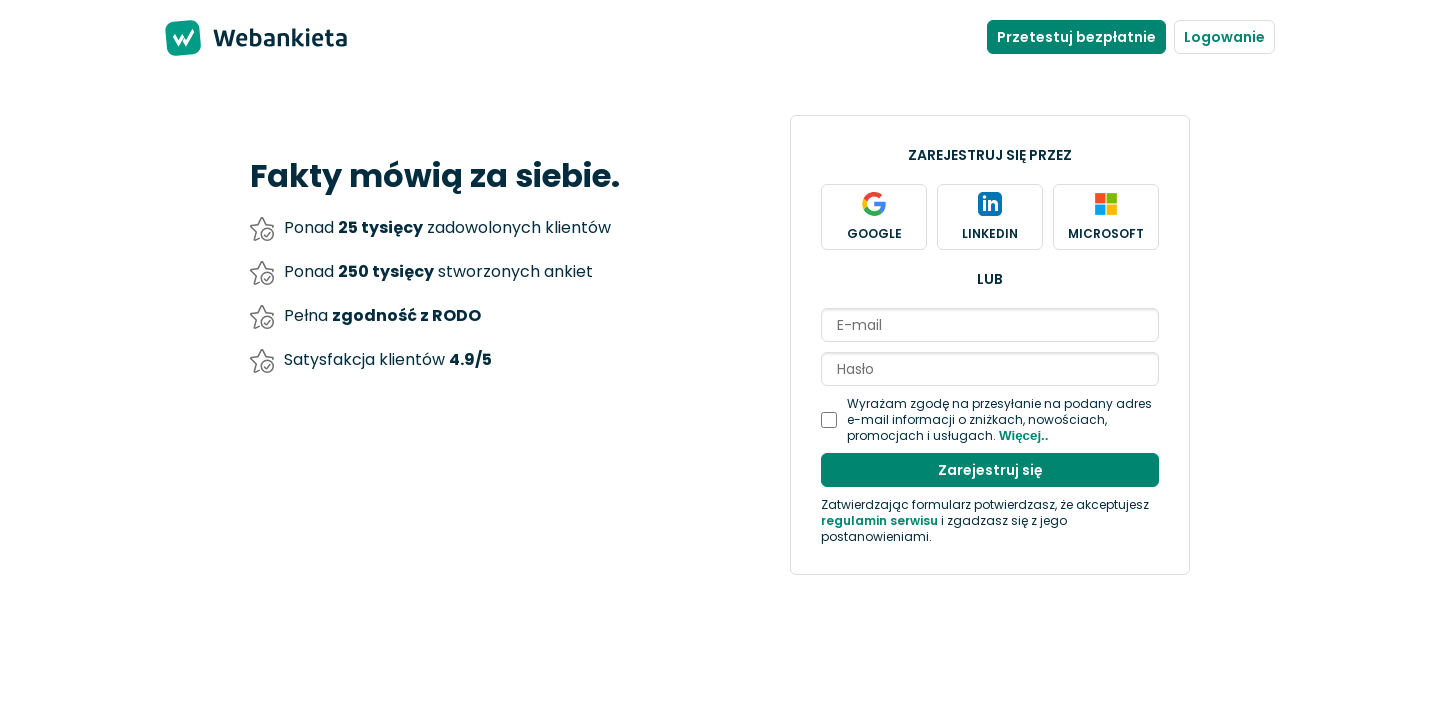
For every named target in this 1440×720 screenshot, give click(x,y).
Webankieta (290, 38)
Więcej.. (1024, 435)
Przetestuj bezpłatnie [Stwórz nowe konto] (1076, 37)
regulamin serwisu (879, 521)
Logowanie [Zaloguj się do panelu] (1224, 37)
